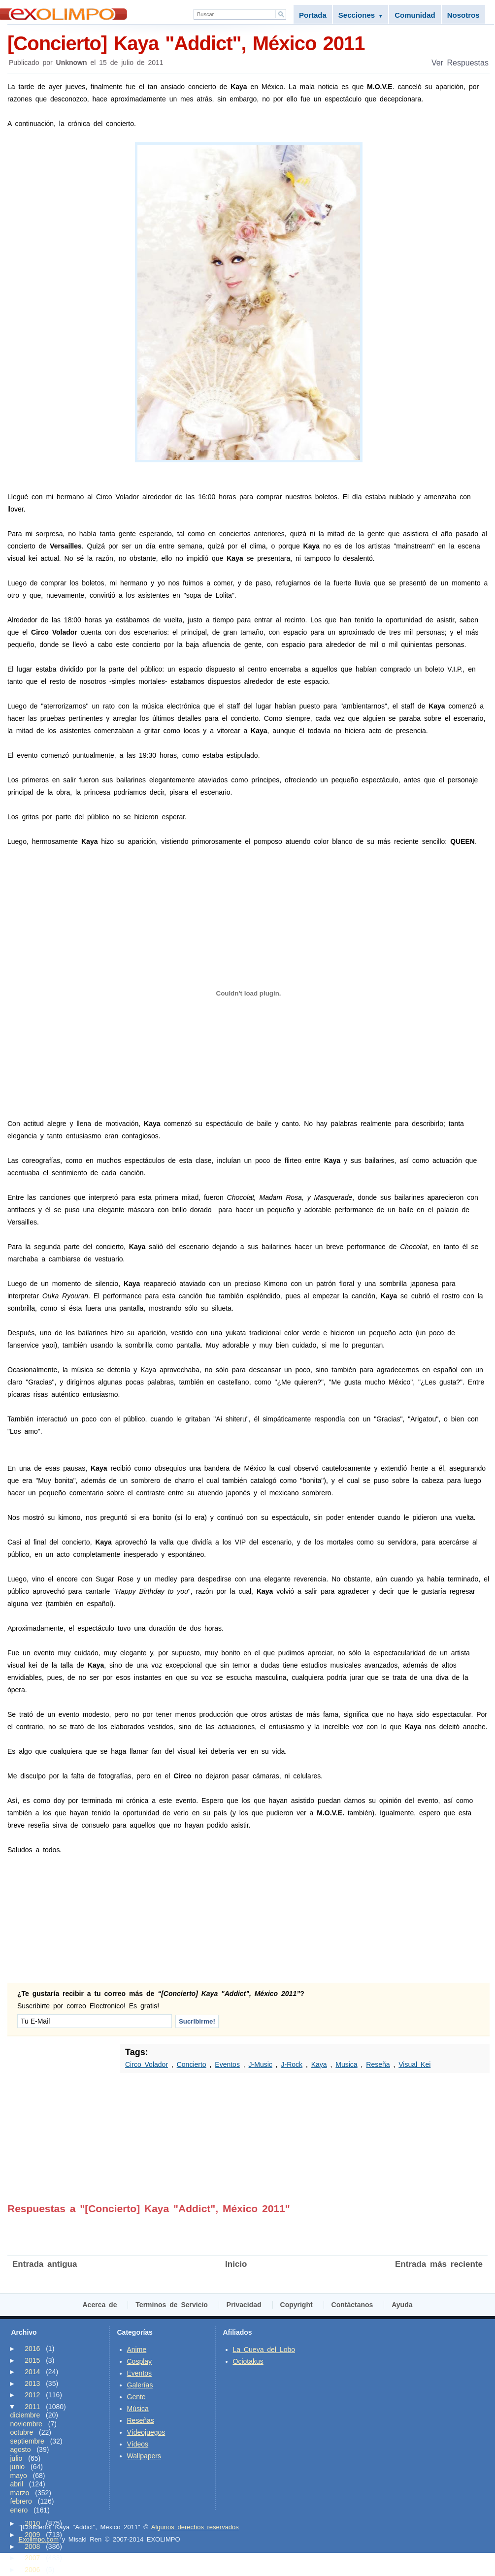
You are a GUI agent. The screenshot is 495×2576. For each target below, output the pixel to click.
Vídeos (138, 2444)
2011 (32, 2407)
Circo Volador (146, 2064)
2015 (32, 2360)
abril (16, 2484)
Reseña (378, 2064)
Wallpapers (144, 2456)
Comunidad (415, 15)
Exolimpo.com (39, 2539)
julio (16, 2458)
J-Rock (291, 2064)
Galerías (140, 2385)
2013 (32, 2383)
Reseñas (140, 2420)
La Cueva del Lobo (264, 2349)
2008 (32, 2546)
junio (17, 2467)
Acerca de (100, 2305)
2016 (32, 2348)
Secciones (360, 15)
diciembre (25, 2415)
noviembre (26, 2424)
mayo (18, 2475)
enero (19, 2510)
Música (138, 2409)
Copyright (296, 2305)
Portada (313, 15)
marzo (20, 2493)
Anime (137, 2349)
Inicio (236, 2264)
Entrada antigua (44, 2264)
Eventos (227, 2064)
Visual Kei (414, 2064)
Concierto (191, 2064)
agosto (20, 2449)
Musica (346, 2064)
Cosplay (139, 2361)
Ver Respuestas (460, 63)
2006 (32, 2570)
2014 (32, 2372)
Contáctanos (352, 2305)
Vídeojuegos (146, 2432)
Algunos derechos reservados (195, 2527)
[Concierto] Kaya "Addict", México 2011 (248, 42)
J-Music (260, 2064)
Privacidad (244, 2305)
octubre (21, 2432)
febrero (21, 2501)
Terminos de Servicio (171, 2305)
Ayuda (402, 2305)
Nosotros (463, 15)
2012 (32, 2395)
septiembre (27, 2441)
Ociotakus (248, 2361)
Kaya (319, 2064)
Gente (136, 2397)
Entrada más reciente (439, 2264)
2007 (32, 2558)
